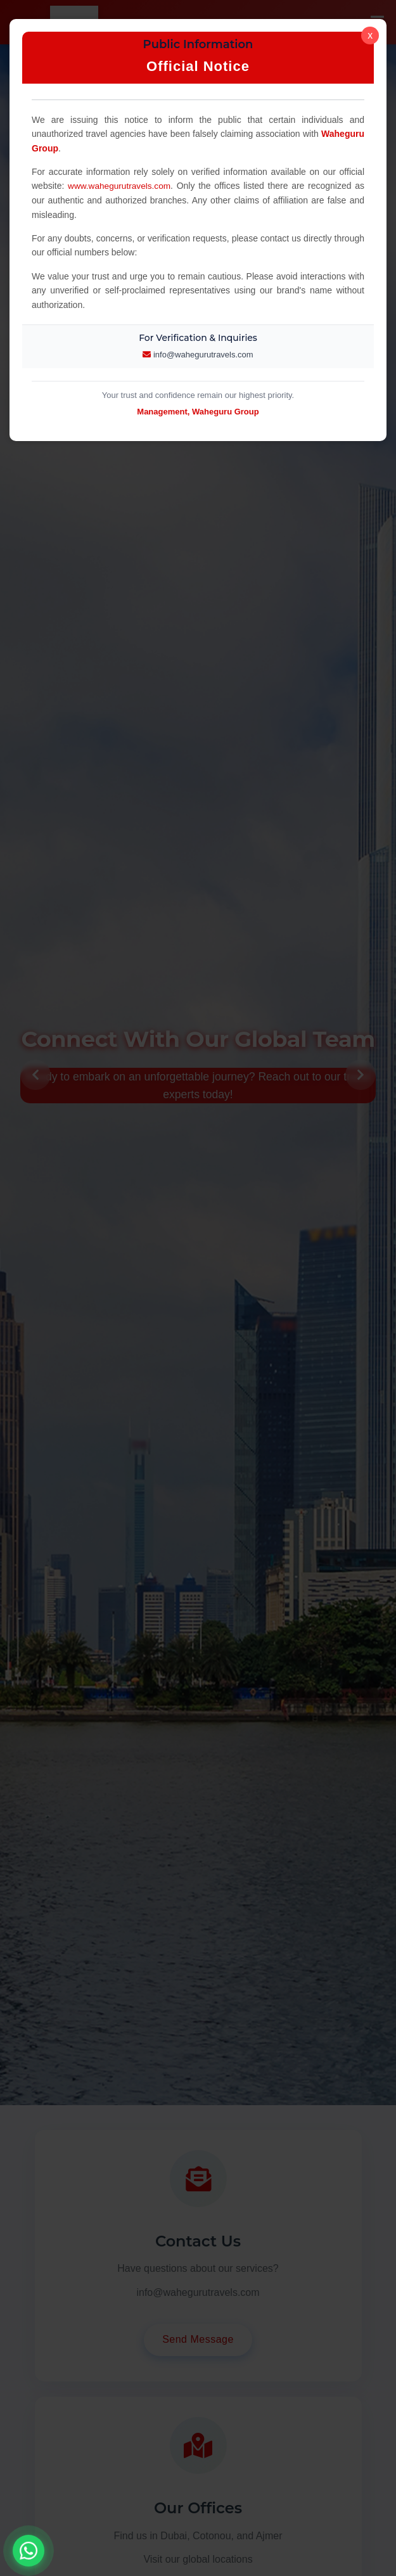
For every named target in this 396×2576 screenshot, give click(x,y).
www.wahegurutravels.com (121, 186)
